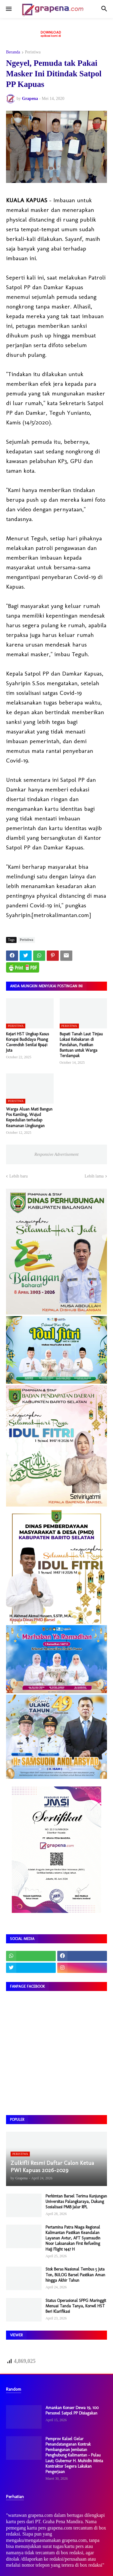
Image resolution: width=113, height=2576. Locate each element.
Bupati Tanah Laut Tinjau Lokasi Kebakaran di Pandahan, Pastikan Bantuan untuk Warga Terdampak (81, 1045)
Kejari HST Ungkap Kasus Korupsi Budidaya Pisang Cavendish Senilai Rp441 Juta (27, 1042)
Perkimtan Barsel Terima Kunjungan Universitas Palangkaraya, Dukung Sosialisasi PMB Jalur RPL (76, 2202)
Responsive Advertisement (56, 1154)
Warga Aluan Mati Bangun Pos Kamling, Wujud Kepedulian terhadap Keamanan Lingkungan (29, 1117)
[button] (8, 9)
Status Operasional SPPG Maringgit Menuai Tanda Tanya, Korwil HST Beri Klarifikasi (76, 2306)
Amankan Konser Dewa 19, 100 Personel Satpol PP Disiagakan (72, 2410)
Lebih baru (18, 1176)
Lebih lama (94, 1176)
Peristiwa (33, 52)
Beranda (13, 52)
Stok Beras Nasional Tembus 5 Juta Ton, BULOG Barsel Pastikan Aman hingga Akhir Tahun (75, 2275)
